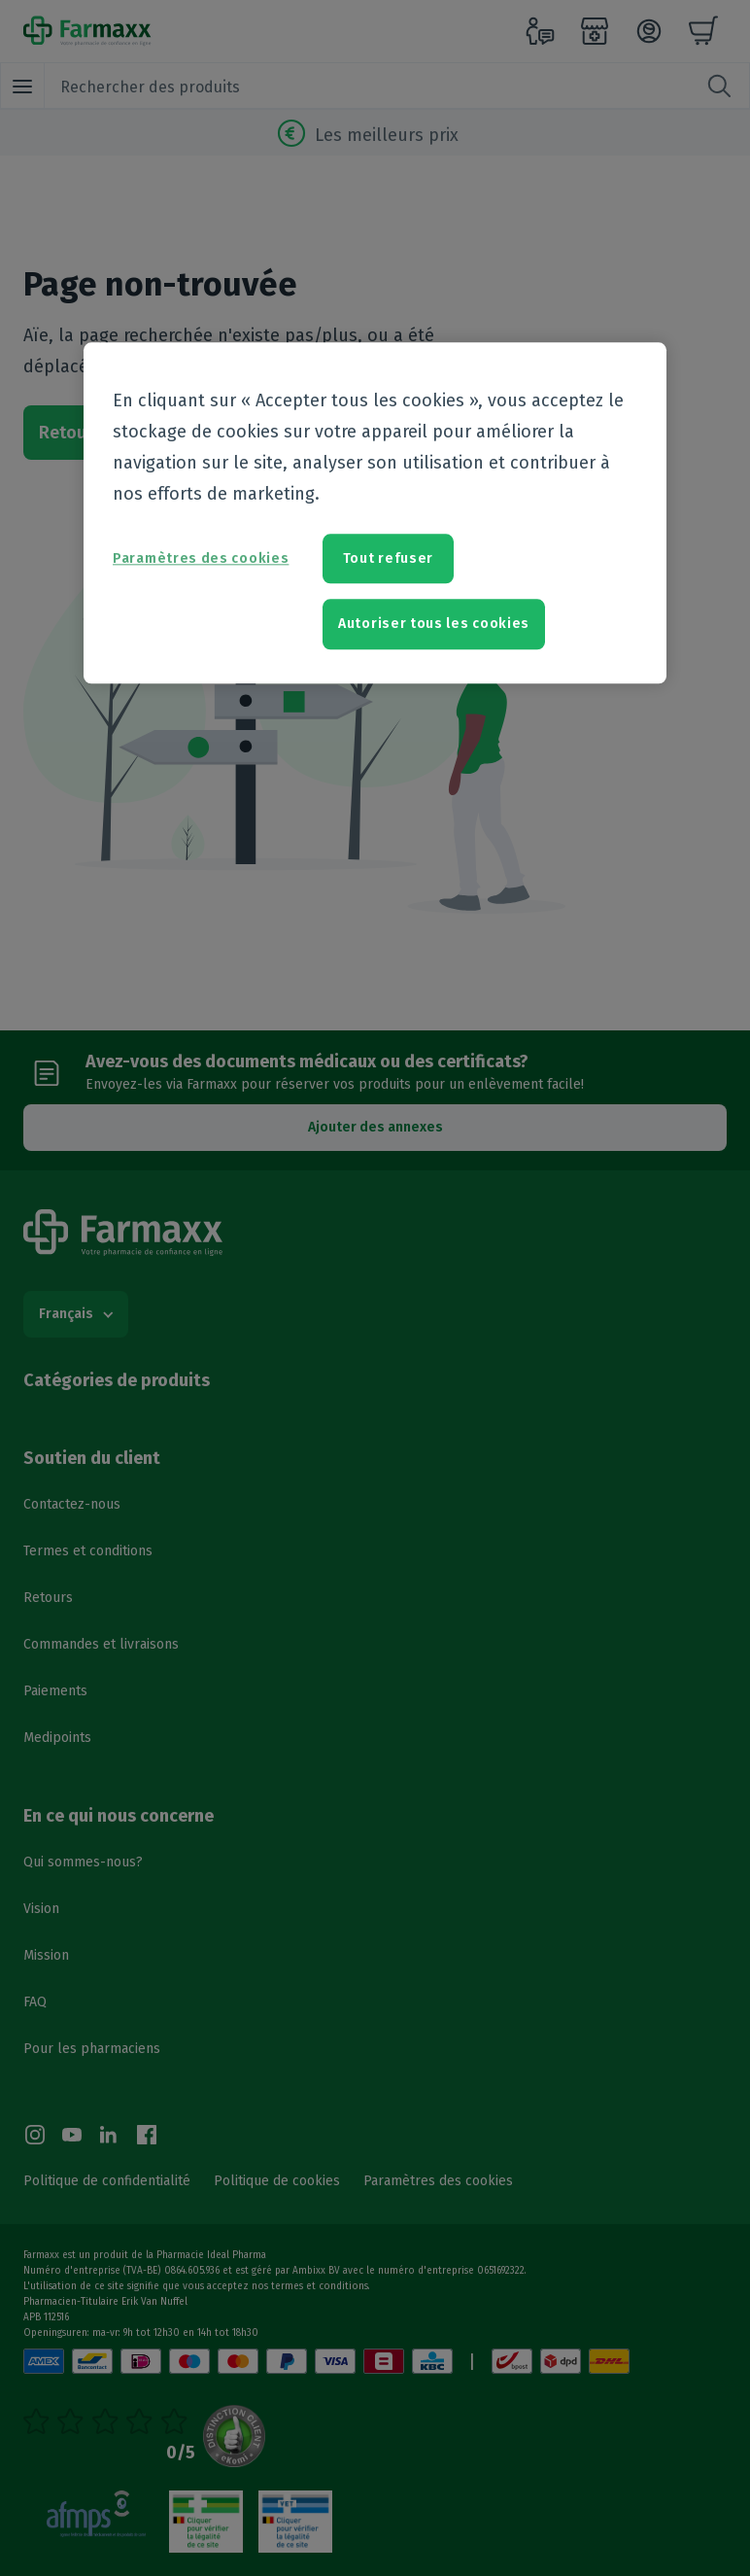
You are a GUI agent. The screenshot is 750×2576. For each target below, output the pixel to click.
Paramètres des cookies (201, 558)
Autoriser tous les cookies (433, 623)
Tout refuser (388, 558)
